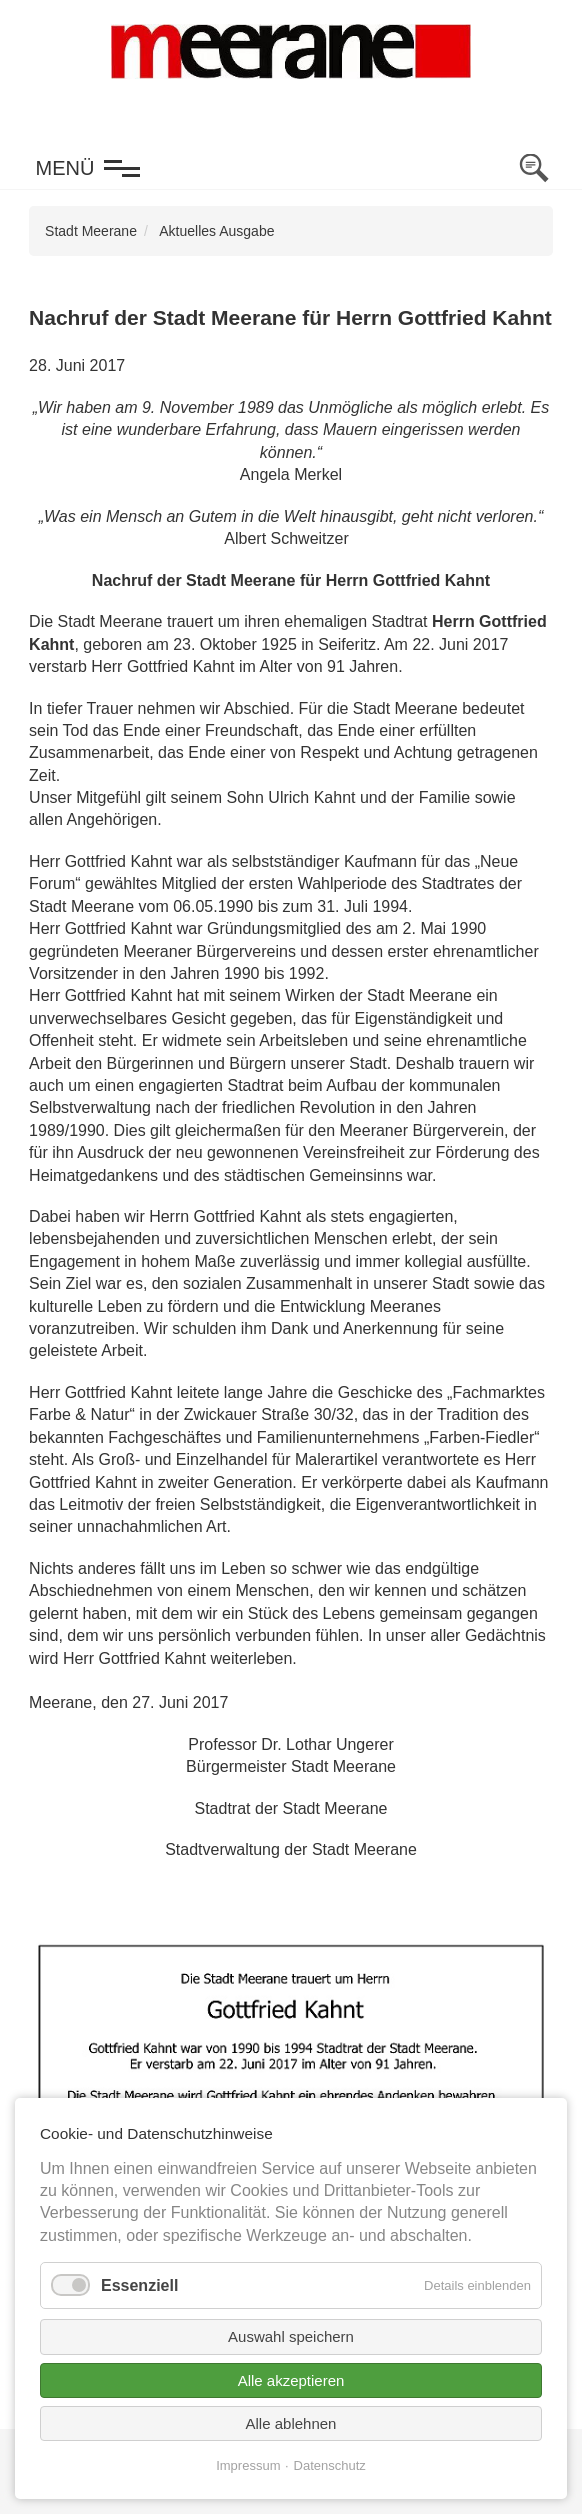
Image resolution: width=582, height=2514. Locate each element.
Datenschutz (330, 2465)
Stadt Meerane (91, 231)
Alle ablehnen (291, 2423)
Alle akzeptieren (291, 2380)
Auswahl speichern (291, 2336)
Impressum (248, 2465)
